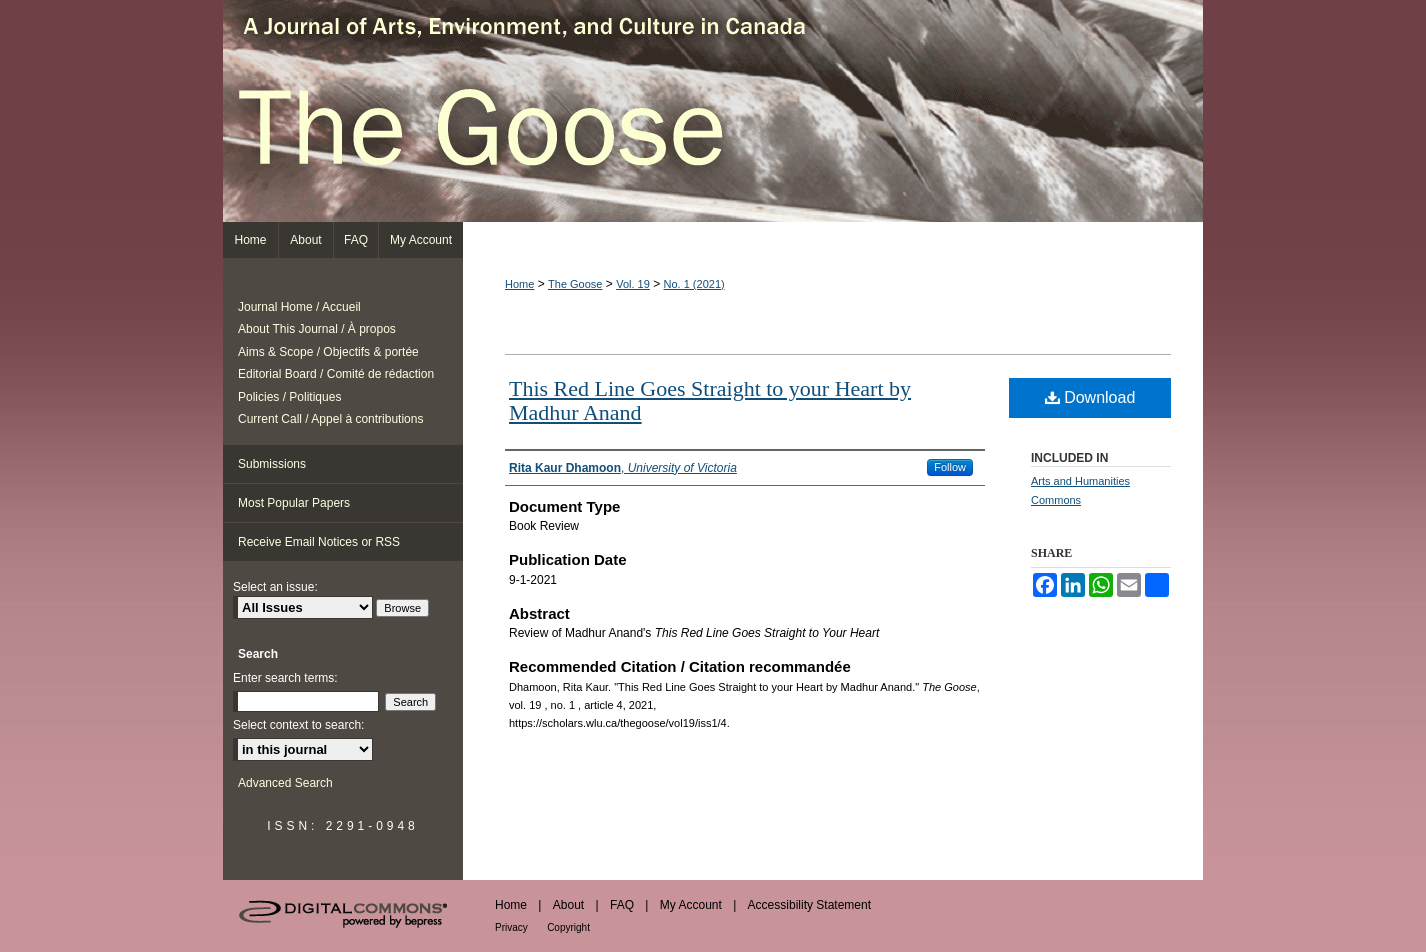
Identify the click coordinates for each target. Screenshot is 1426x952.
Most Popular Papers (294, 503)
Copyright (568, 927)
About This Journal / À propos (317, 329)
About (568, 905)
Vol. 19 (633, 284)
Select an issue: (275, 587)
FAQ (622, 905)
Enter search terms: (285, 678)
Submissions (272, 464)
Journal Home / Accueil (299, 307)
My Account (691, 905)
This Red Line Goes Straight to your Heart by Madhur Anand (710, 400)
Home (519, 284)
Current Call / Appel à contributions (330, 419)
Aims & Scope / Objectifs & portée (328, 352)
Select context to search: (298, 725)
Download (1090, 397)
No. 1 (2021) (694, 284)
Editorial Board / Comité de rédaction (336, 374)
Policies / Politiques (289, 397)
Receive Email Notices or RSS (319, 542)
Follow (950, 467)
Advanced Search (285, 783)
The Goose (713, 111)
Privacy (511, 927)
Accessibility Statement (809, 905)
